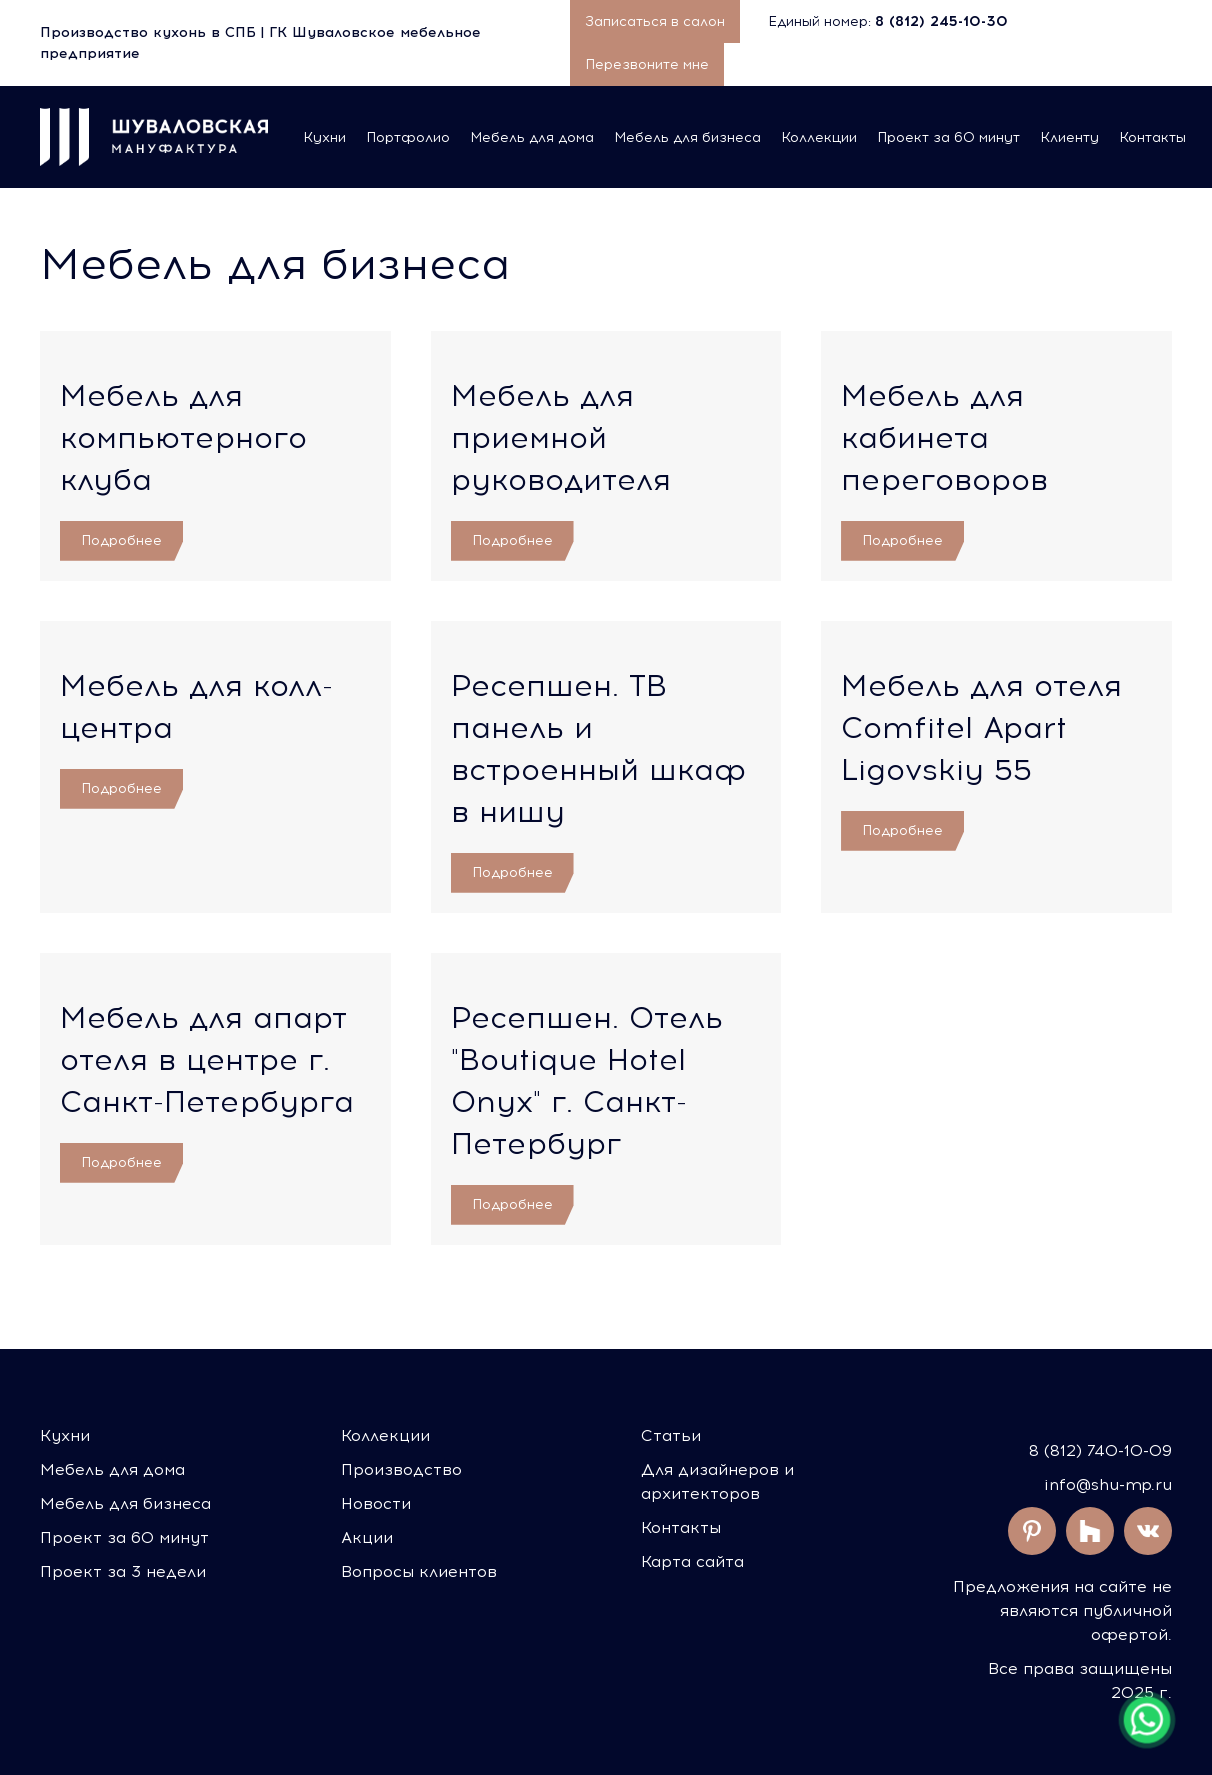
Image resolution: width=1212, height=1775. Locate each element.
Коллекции (819, 137)
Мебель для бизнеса (687, 137)
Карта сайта (692, 1561)
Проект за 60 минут (948, 137)
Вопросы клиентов (419, 1571)
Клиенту (1069, 137)
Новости (376, 1503)
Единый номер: (890, 21)
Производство (401, 1469)
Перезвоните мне (647, 64)
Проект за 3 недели (123, 1571)
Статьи (671, 1435)
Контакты (1152, 137)
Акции (367, 1537)
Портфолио (408, 137)
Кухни (324, 137)
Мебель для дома (532, 137)
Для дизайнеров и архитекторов (717, 1481)
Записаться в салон (655, 21)
